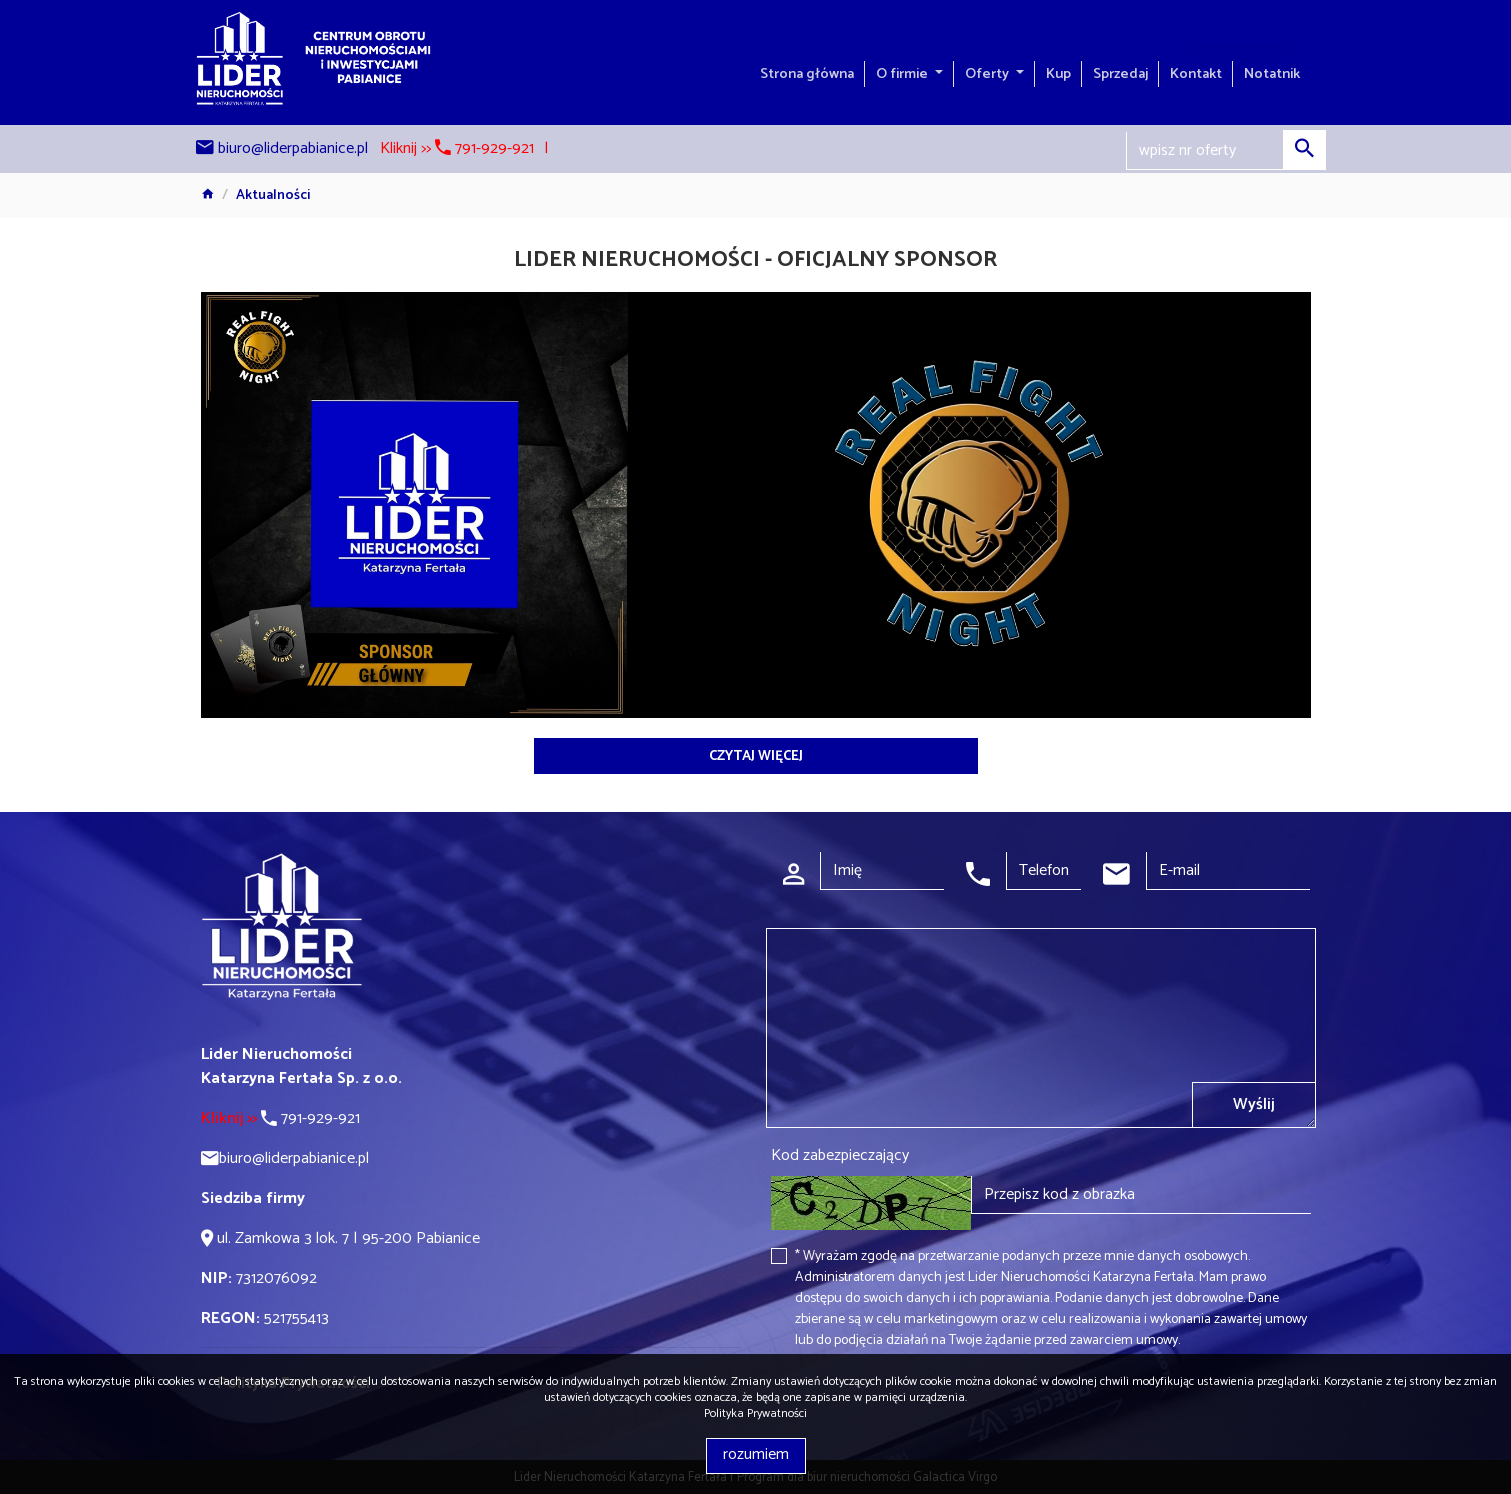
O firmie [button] (903, 74)
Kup (1058, 74)
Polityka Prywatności (755, 1413)
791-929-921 (280, 1118)
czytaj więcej (756, 756)
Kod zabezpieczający (840, 1156)
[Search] (1226, 151)
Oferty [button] (988, 74)
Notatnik (1272, 74)
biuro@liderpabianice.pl (293, 148)
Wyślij (1254, 1104)
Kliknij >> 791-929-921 (457, 148)
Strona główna (807, 74)
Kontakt (1196, 74)
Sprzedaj (1120, 74)
